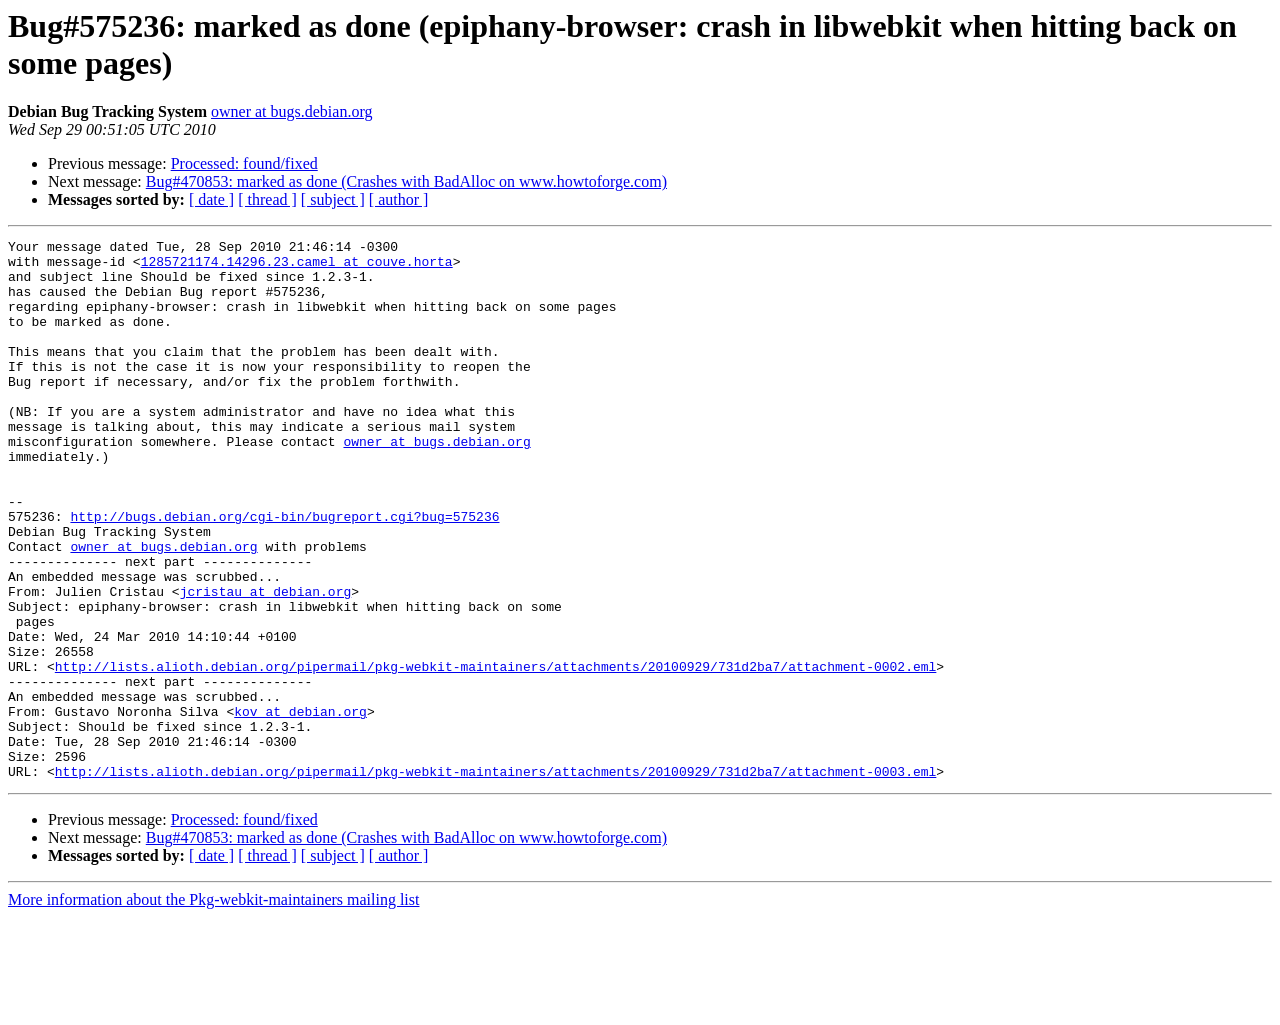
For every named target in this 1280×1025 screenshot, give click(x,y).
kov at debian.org (300, 807)
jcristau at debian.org (266, 663)
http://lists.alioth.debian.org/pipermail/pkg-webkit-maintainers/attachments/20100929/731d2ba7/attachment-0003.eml (495, 879)
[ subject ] (333, 199)
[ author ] (399, 199)
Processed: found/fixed (244, 163)
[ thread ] (267, 199)
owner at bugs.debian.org (291, 111)
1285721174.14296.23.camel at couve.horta (297, 267)
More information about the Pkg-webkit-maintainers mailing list (213, 1007)
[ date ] (211, 199)
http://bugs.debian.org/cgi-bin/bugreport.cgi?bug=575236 (284, 573)
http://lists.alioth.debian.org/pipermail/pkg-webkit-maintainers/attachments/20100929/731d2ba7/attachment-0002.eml (495, 753)
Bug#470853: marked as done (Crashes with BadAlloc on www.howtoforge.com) (406, 181)
